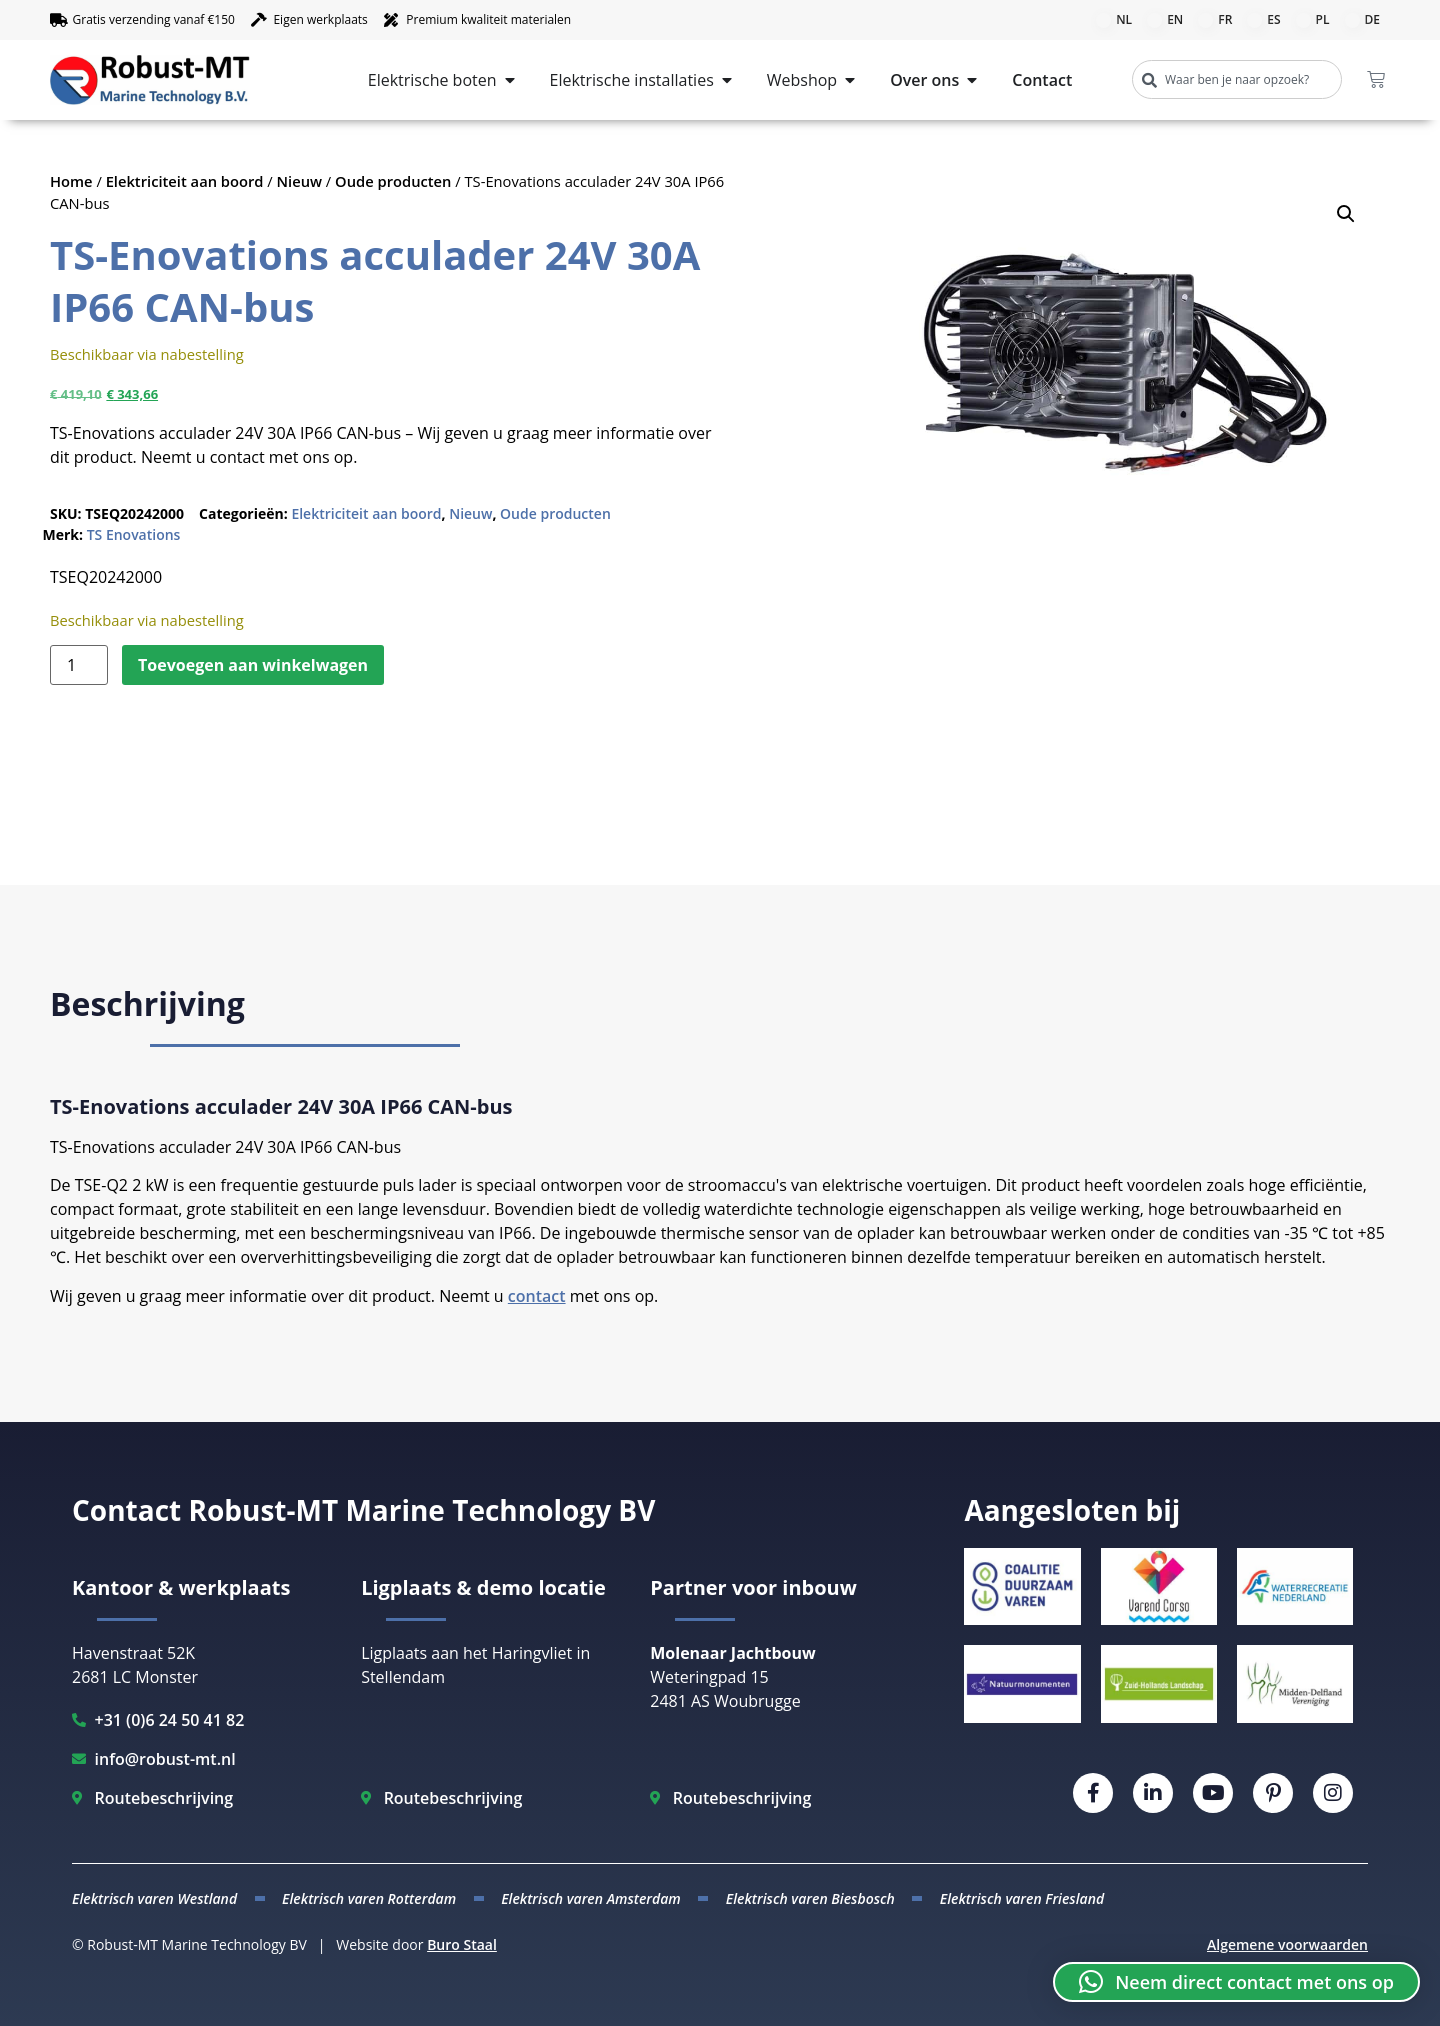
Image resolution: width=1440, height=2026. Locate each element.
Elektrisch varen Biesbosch (810, 1898)
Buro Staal (462, 1944)
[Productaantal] (79, 665)
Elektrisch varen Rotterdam (369, 1898)
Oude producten (393, 181)
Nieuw (299, 181)
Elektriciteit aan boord (185, 181)
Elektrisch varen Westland (154, 1898)
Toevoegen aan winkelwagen (253, 665)
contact (537, 1296)
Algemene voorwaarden (1287, 1944)
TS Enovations (134, 534)
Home (71, 181)
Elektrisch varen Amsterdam (591, 1898)
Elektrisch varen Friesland (1022, 1898)
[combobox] (1237, 79)
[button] (1346, 214)
